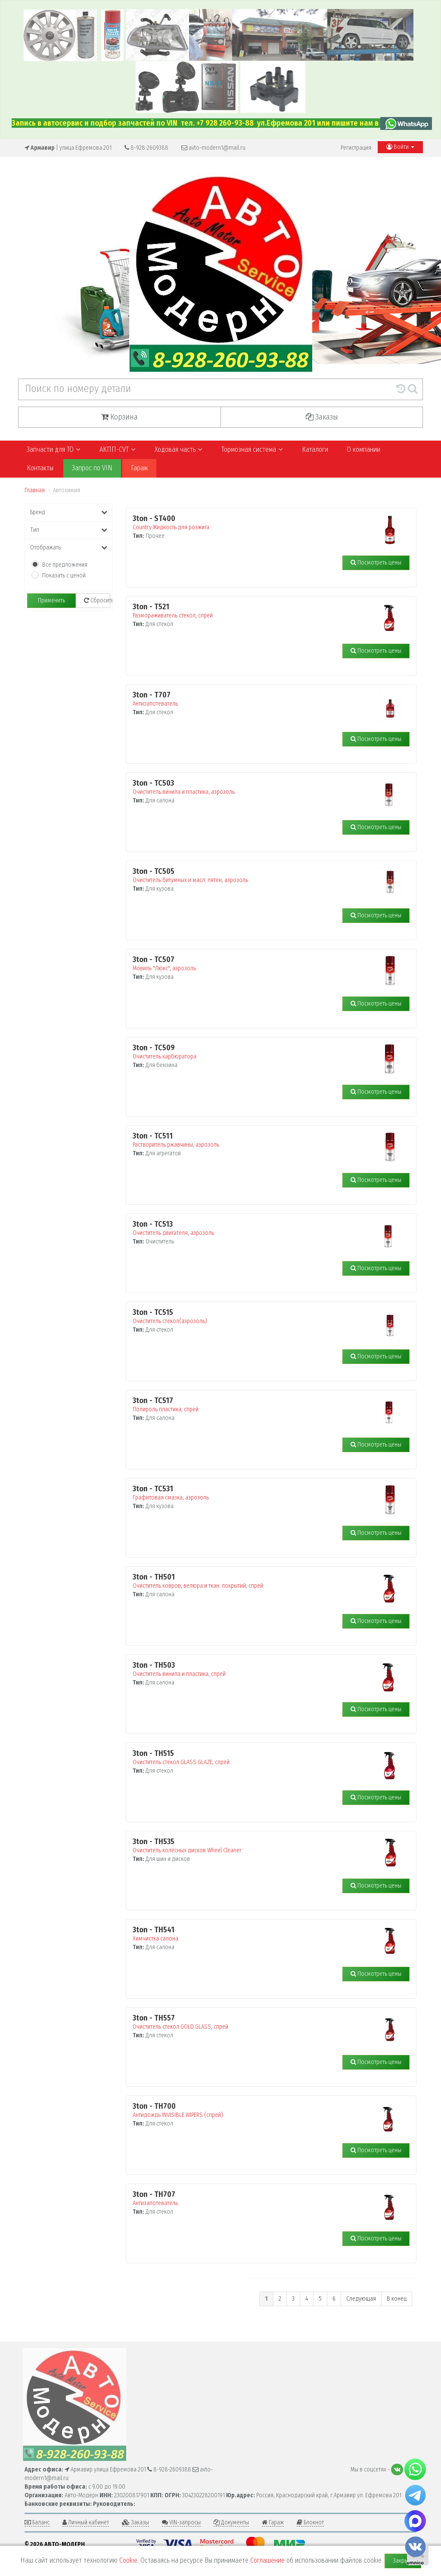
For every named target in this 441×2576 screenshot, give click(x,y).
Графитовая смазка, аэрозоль (252, 1493)
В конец (397, 2298)
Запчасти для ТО (53, 449)
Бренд (68, 512)
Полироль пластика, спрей (252, 1405)
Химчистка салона (252, 1934)
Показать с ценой (64, 575)
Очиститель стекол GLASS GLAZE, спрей (252, 1757)
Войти (400, 147)
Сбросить (97, 600)
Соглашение (267, 2560)
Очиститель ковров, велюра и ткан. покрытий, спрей (252, 1581)
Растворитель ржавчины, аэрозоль (252, 1140)
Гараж (139, 468)
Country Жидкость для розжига (252, 523)
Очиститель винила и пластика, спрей (252, 1669)
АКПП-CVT (117, 449)
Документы (231, 2522)
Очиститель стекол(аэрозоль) (252, 1316)
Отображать (68, 547)
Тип (68, 530)
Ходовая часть (178, 449)
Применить (51, 600)
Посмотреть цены (376, 562)
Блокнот (310, 2522)
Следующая (361, 2298)
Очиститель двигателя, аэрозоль (252, 1228)
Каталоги (315, 449)
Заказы (322, 417)
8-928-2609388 (146, 147)
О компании (363, 449)
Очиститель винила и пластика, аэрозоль (252, 787)
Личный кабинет (85, 2522)
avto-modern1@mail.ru (213, 147)
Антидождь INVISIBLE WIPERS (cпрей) (252, 2110)
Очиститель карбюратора (252, 1052)
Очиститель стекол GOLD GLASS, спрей (252, 2022)
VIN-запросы (181, 2522)
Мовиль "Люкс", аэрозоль (252, 964)
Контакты (40, 468)
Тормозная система (252, 449)
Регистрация (356, 147)
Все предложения (64, 564)
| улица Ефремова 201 (68, 147)
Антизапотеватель (252, 699)
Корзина (119, 417)
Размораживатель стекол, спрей (252, 611)
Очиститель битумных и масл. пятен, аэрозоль (252, 875)
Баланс (37, 2522)
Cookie (128, 2560)
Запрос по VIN (92, 468)
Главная (35, 490)
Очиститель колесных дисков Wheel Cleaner (252, 1846)
